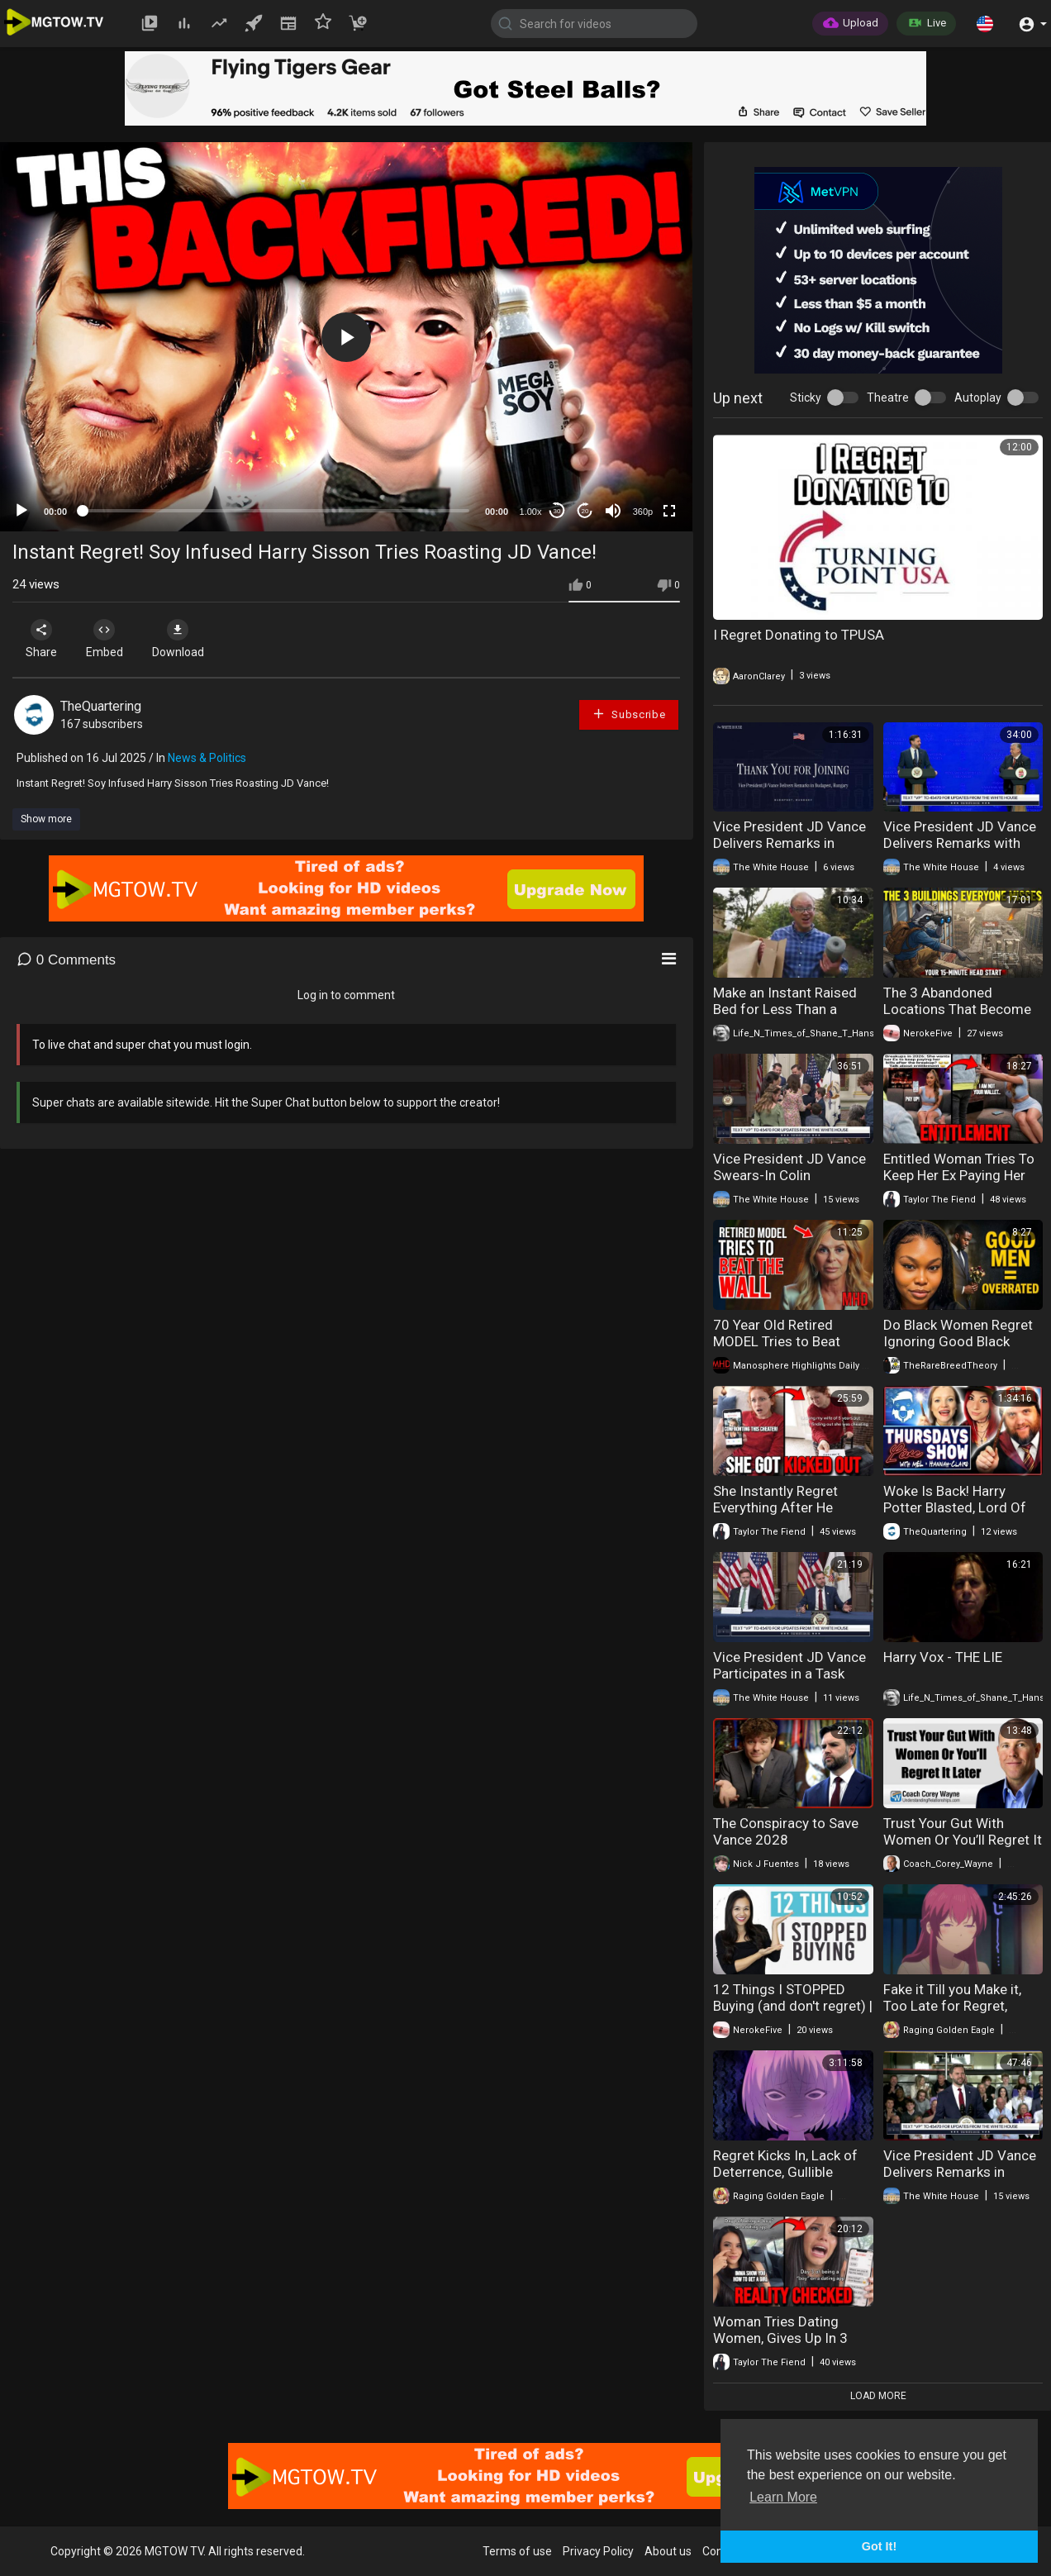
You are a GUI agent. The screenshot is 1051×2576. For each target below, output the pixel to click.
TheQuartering (100, 706)
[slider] (276, 510)
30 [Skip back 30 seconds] (557, 511)
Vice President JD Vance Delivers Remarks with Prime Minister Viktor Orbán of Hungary (959, 851)
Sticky (805, 397)
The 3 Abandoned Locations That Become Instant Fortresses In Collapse (957, 1017)
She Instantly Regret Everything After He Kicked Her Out (775, 1507)
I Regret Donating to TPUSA (798, 634)
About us (668, 2551)
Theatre (888, 397)
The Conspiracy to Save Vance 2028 (785, 1831)
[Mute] (613, 510)
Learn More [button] (783, 2497)
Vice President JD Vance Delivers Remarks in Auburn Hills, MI (959, 2172)
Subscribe (629, 714)
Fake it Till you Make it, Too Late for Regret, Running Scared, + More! (958, 2006)
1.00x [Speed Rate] (531, 512)
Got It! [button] (879, 2546)
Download (186, 639)
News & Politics (207, 757)
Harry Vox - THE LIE (942, 1657)
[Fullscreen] (669, 510)
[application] (346, 336)
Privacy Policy (598, 2551)
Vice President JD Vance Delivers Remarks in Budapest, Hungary (789, 843)
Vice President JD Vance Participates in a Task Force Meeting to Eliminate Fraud (789, 1682)
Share (43, 639)
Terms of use (517, 2551)
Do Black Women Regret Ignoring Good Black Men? (958, 1341)
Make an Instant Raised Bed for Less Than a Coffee (785, 1009)
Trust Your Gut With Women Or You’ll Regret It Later (962, 1839)
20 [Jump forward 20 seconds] (585, 511)
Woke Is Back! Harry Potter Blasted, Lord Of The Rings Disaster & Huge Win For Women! (954, 1516)
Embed (109, 639)
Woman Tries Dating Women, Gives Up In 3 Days (780, 2338)
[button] (985, 23)
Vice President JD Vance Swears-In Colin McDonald (789, 1175)
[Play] (21, 510)
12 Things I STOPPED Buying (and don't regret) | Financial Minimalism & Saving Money (793, 2014)
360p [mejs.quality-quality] (643, 512)
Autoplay (977, 397)
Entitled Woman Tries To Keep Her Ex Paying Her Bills (958, 1175)
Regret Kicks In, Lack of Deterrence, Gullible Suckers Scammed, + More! (785, 2180)
